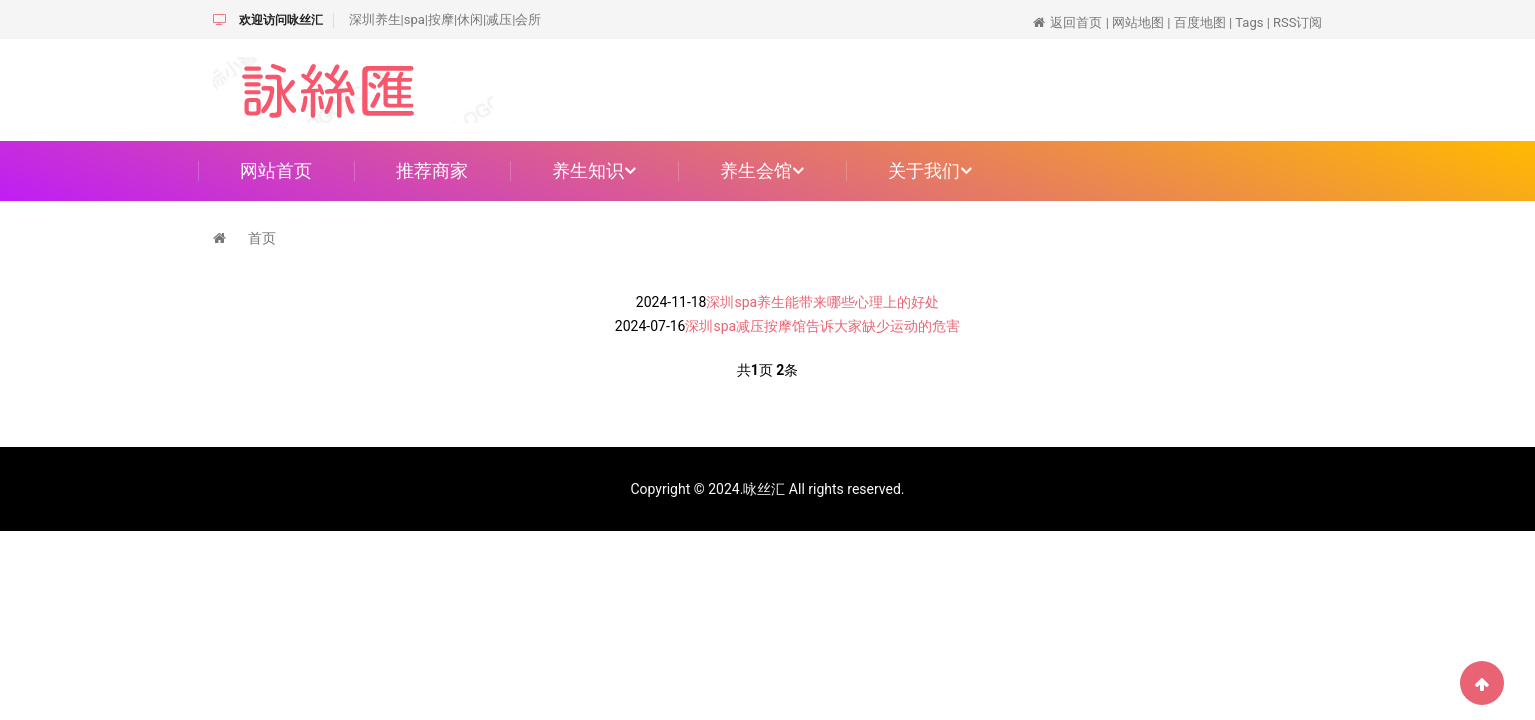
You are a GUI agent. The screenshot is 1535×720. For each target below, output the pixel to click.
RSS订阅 (1297, 22)
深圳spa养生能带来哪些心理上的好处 (822, 302)
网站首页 (276, 170)
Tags (1249, 22)
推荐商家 (432, 170)
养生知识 (594, 170)
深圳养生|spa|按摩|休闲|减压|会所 (445, 19)
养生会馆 (762, 170)
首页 (262, 238)
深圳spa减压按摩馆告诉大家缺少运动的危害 (822, 326)
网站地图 (1138, 22)
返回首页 (1076, 22)
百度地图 (1200, 22)
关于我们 (930, 170)
